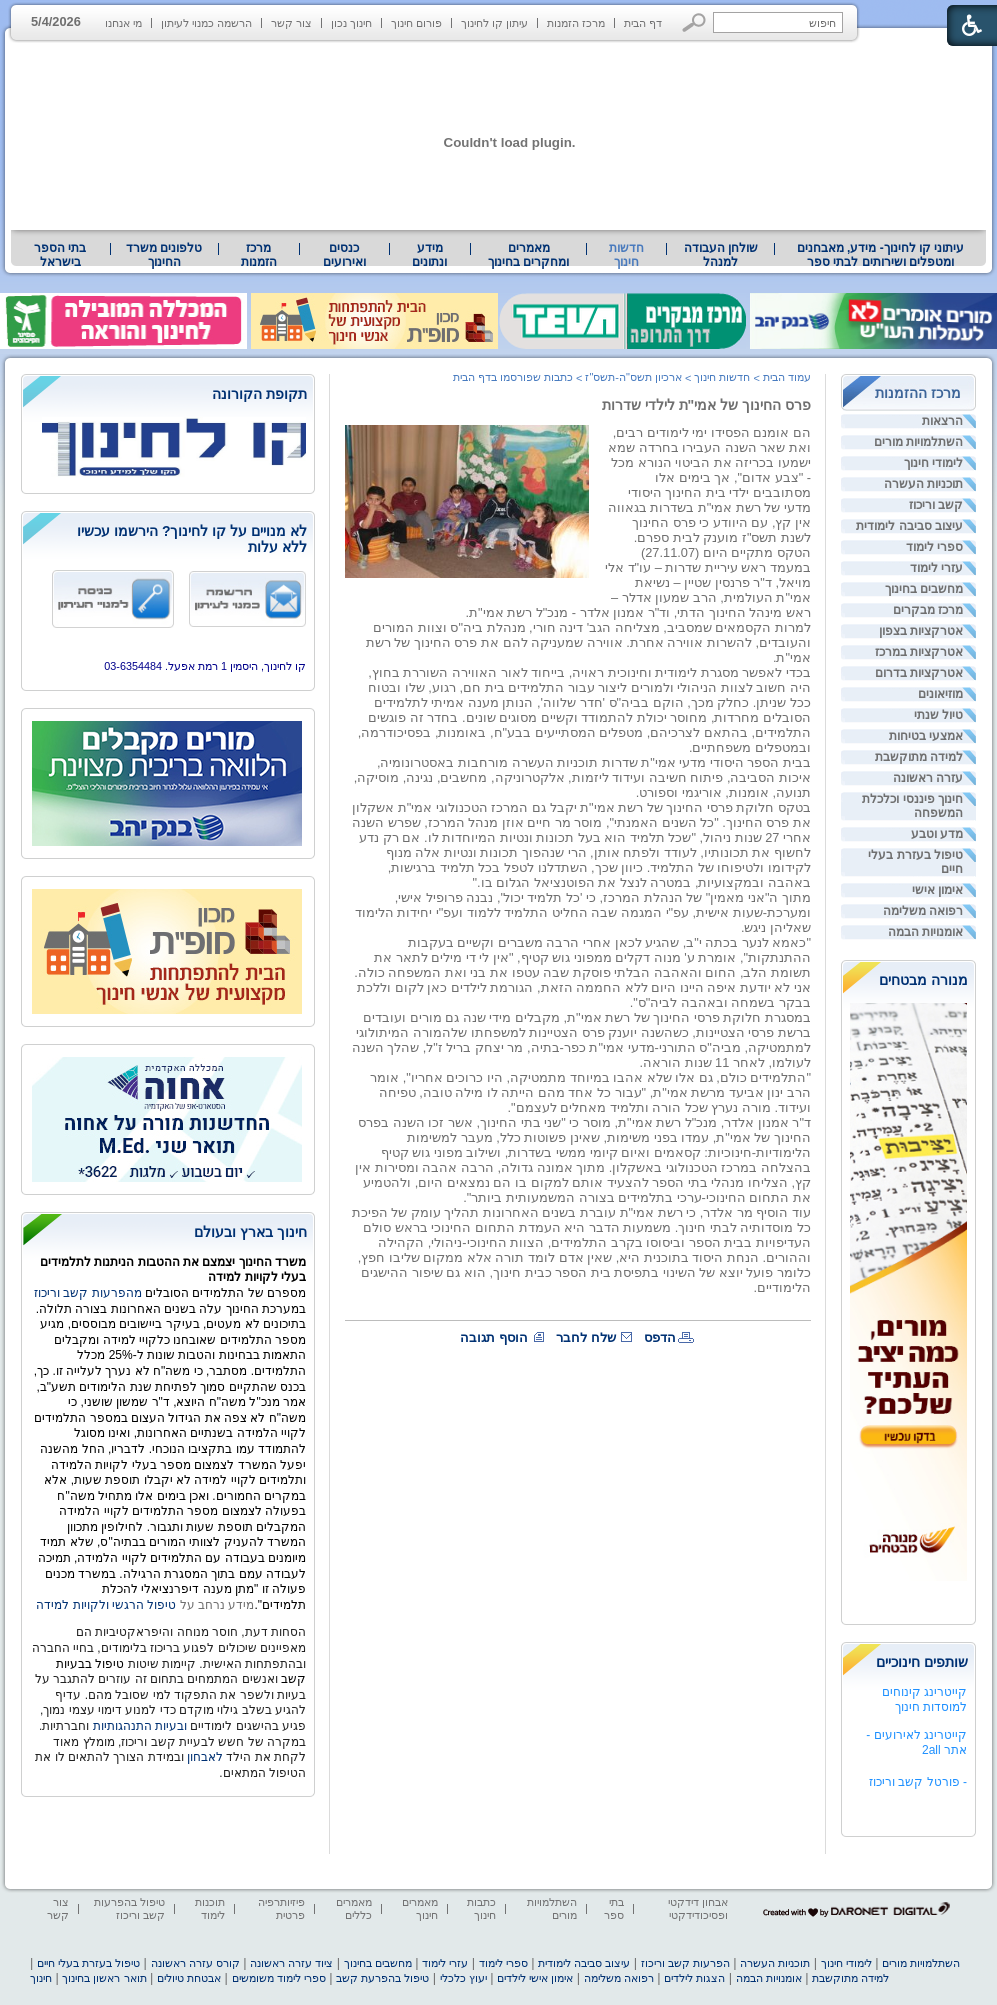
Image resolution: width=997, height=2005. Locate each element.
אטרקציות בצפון (921, 631)
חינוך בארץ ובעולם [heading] (250, 1232)
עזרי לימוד (936, 568)
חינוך (41, 1978)
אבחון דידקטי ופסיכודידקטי (698, 1908)
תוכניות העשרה (923, 484)
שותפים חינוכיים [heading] (922, 1662)
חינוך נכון (351, 23)
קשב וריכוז (936, 505)
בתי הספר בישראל (60, 255)
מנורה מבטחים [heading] (923, 980)
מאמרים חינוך (420, 1908)
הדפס (660, 1337)
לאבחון (205, 1757)
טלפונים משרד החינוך (164, 255)
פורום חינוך (416, 23)
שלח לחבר (586, 1337)
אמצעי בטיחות (926, 736)
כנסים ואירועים (344, 255)
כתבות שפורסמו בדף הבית (513, 377)
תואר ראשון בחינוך (104, 1978)
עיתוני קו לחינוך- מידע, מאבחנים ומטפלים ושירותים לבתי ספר (881, 255)
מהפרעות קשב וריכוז (89, 1293)
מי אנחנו (123, 23)
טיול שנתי (938, 715)
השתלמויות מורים (918, 442)
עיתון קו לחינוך (494, 23)
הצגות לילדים (694, 1978)
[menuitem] (880, 255)
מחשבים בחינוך (924, 589)
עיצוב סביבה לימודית (909, 526)
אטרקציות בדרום (919, 673)
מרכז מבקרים (928, 610)
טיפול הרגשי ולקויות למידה (106, 1605)
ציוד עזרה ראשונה (291, 1963)
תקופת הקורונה (259, 394)
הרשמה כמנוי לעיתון (206, 23)
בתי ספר (614, 1908)
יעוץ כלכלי (463, 1978)
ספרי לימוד (934, 547)
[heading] (168, 395)
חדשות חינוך (626, 255)
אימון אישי (937, 890)
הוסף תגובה (494, 1337)
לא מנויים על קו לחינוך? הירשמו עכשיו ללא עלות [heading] (192, 539)
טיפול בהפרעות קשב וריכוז (129, 1908)
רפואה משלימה (923, 911)
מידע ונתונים (429, 255)
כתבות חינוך (481, 1908)
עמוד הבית (787, 377)
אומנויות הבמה (925, 932)
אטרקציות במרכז (919, 652)
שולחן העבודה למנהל (721, 255)
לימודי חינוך (933, 463)
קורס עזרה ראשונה (195, 1963)
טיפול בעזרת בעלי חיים (915, 862)
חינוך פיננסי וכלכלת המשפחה (912, 806)
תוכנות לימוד (210, 1908)
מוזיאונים (940, 694)
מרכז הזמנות (576, 23)
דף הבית (643, 23)
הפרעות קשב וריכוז (685, 1963)
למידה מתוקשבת (919, 757)
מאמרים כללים (354, 1908)
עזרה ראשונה (928, 778)
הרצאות (942, 421)
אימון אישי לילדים (535, 1978)
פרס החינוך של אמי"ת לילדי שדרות (706, 405)
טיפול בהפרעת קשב (382, 1978)
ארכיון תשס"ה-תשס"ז (633, 377)
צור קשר (291, 23)
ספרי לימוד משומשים (279, 1978)
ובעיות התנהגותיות (138, 1726)
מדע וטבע (937, 834)
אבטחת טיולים (189, 1978)
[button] (694, 22)
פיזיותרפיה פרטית (281, 1908)
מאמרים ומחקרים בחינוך (528, 255)
